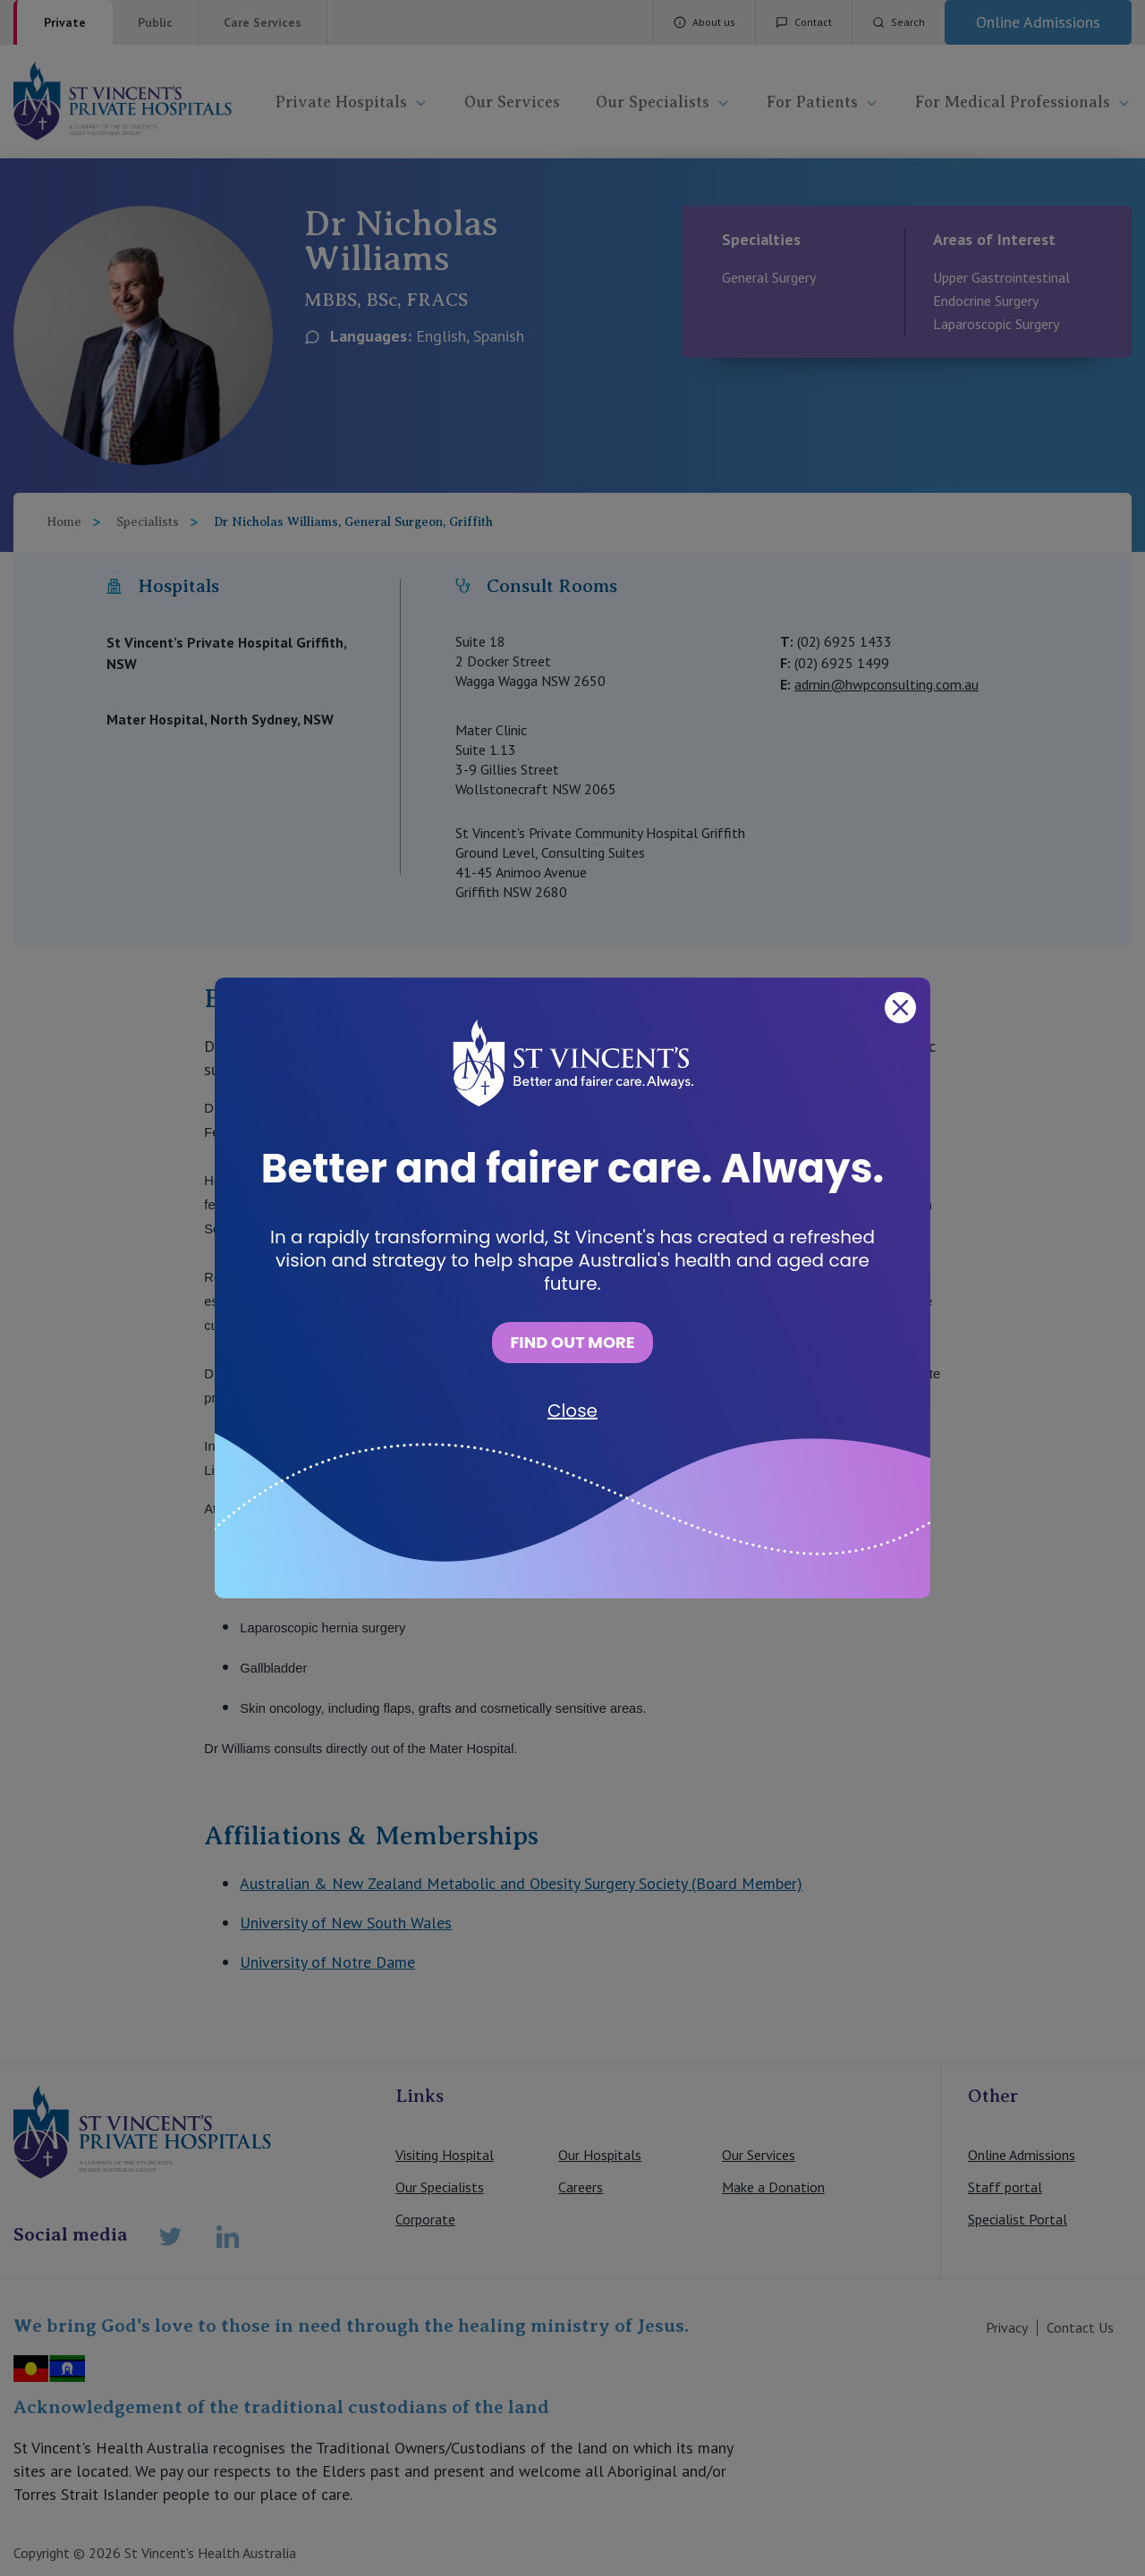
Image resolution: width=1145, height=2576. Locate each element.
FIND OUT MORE (572, 1342)
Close (572, 1410)
